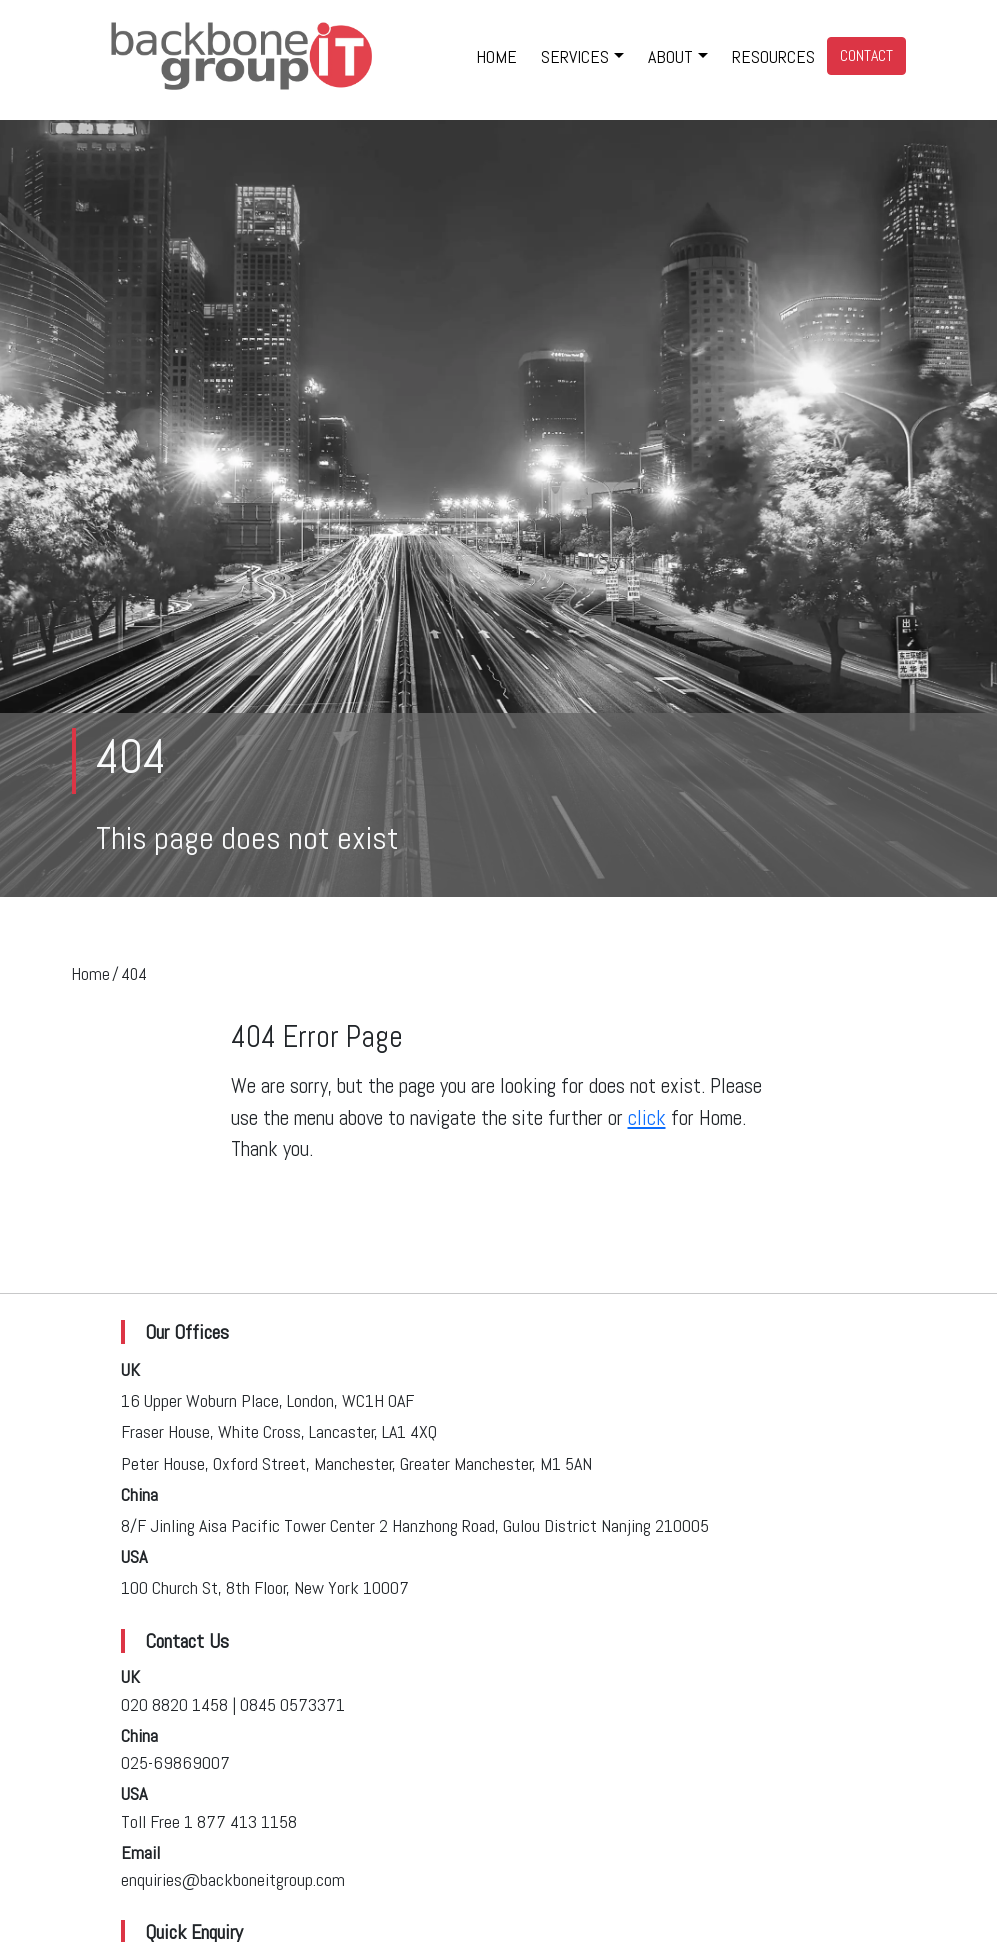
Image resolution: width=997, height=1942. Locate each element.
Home (90, 974)
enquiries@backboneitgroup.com (233, 1879)
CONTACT (866, 55)
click (647, 1118)
